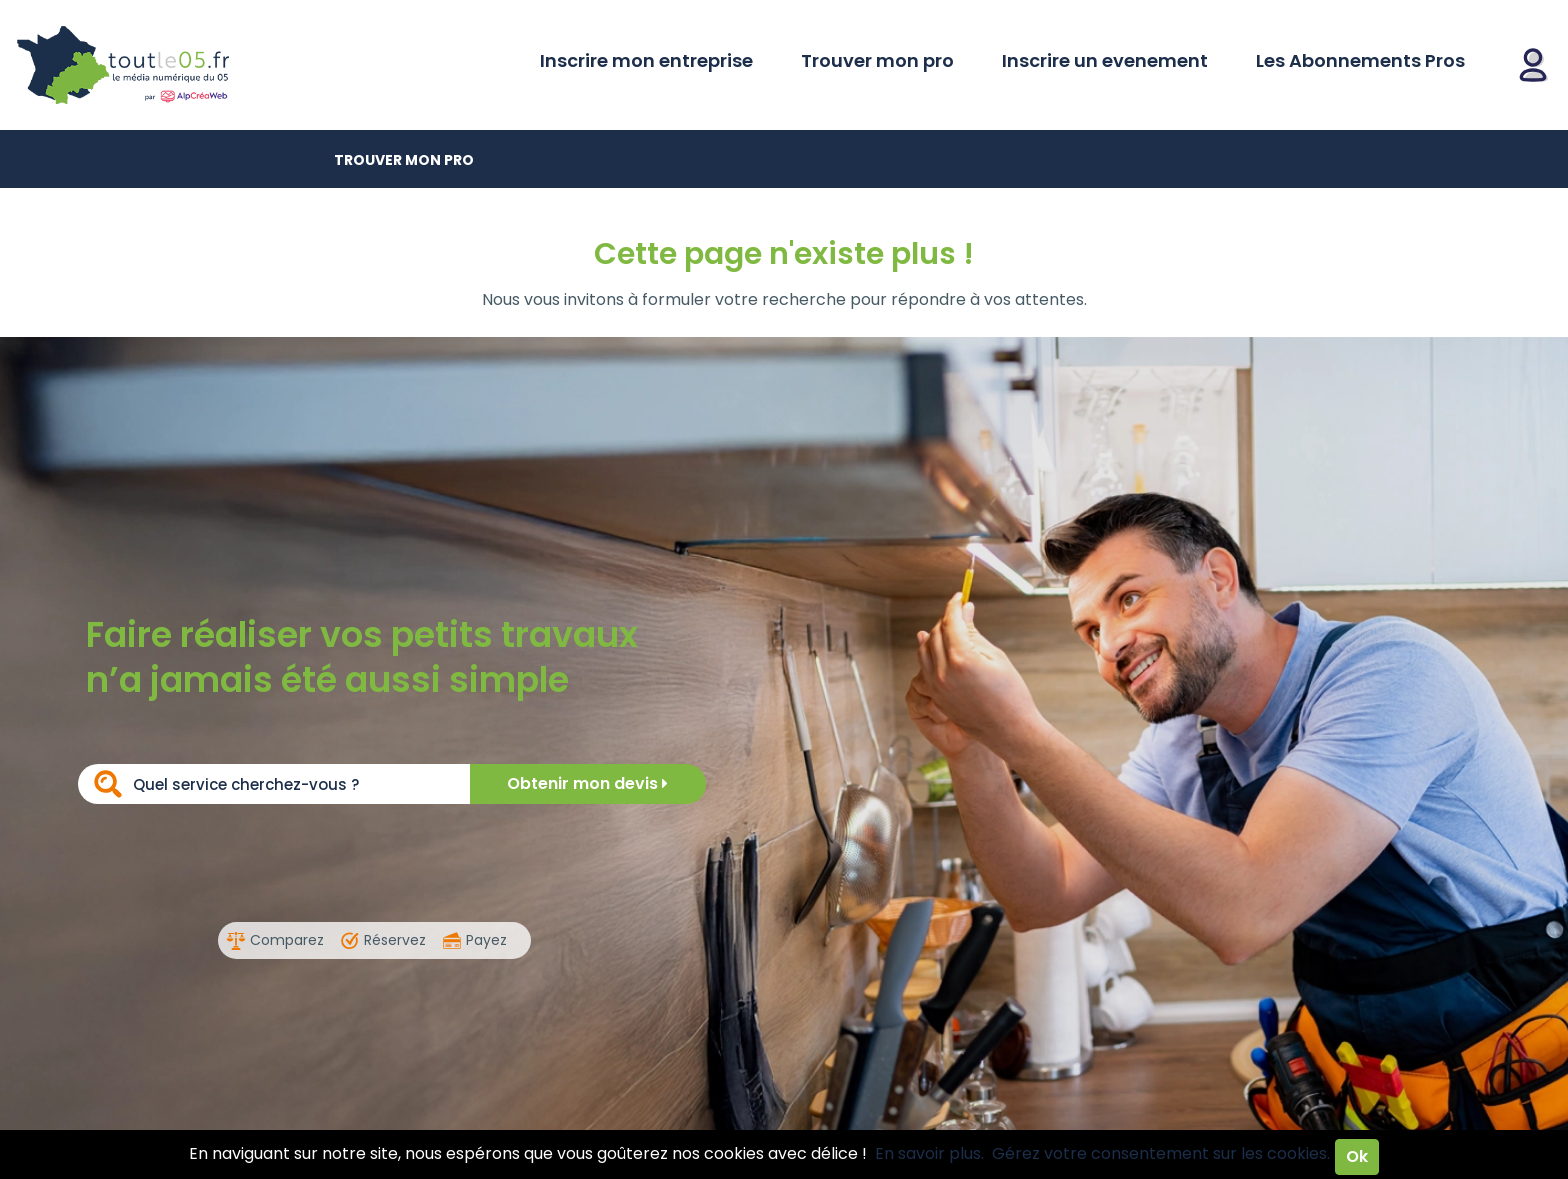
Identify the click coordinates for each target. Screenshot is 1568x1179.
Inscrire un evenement (1105, 60)
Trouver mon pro (877, 60)
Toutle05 (200, 65)
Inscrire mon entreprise (646, 60)
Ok (1357, 1156)
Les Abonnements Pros (1360, 60)
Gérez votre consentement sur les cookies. (1161, 1153)
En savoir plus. (929, 1153)
